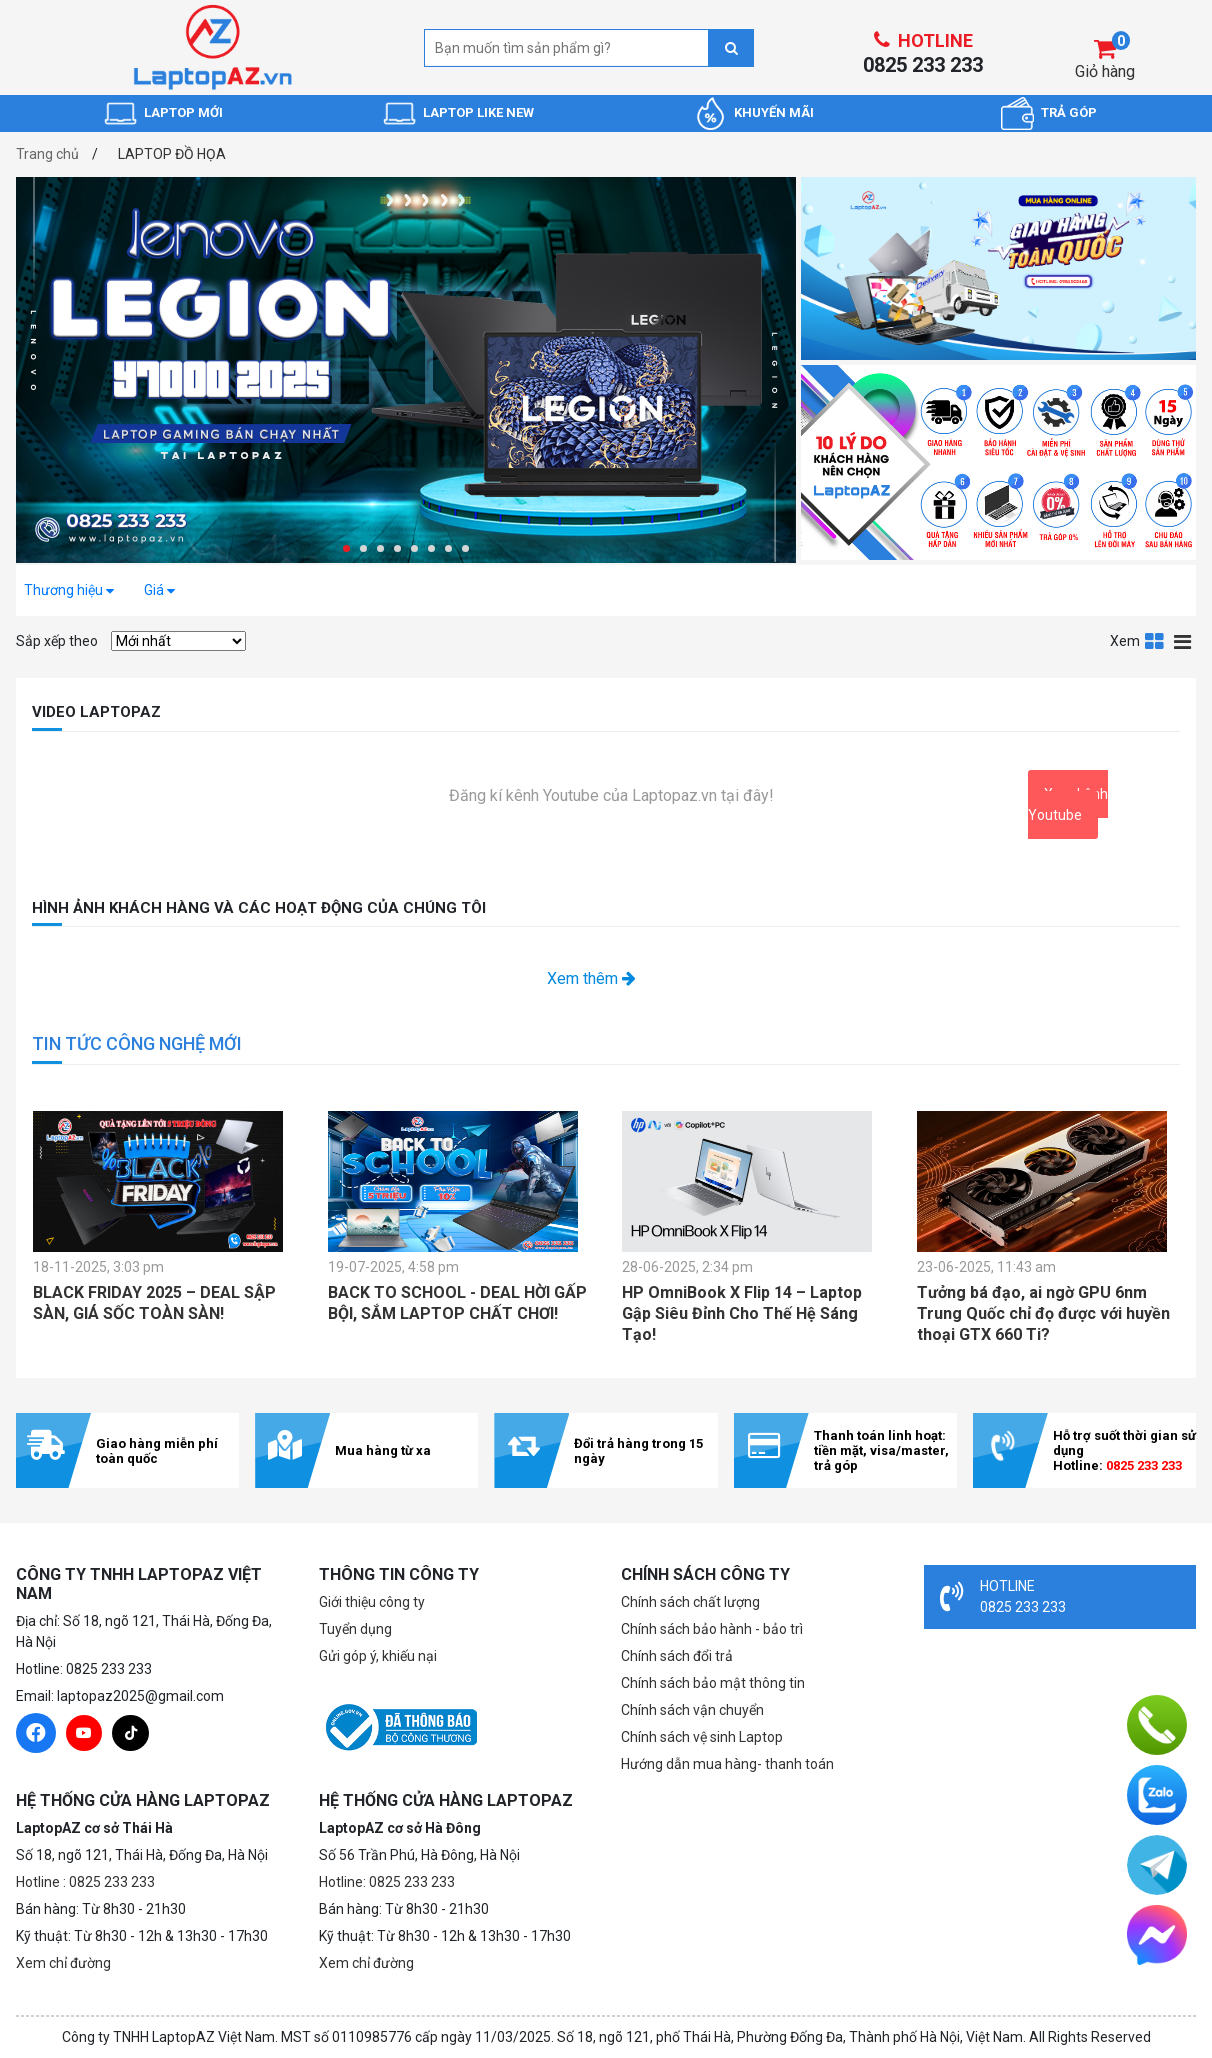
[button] (346, 548)
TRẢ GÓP (1069, 112)
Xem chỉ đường (63, 1963)
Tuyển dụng (355, 1629)
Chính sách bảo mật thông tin (713, 1683)
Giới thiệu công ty (372, 1602)
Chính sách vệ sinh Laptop (702, 1737)
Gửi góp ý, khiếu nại (378, 1656)
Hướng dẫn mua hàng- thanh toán (727, 1764)
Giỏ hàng (1105, 71)
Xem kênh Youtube (1068, 804)
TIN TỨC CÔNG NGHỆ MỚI (137, 1043)
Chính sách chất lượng (690, 1602)
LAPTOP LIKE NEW (478, 112)
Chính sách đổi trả (677, 1656)
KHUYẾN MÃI (774, 112)
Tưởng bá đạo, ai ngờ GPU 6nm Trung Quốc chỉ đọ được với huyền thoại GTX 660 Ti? (1043, 1313)
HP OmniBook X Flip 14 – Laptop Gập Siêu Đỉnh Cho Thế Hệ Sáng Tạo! (742, 1313)
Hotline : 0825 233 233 (85, 1882)
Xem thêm (591, 978)
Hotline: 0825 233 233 (387, 1882)
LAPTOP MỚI (183, 112)
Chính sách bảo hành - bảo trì (712, 1629)
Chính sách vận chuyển (692, 1710)
